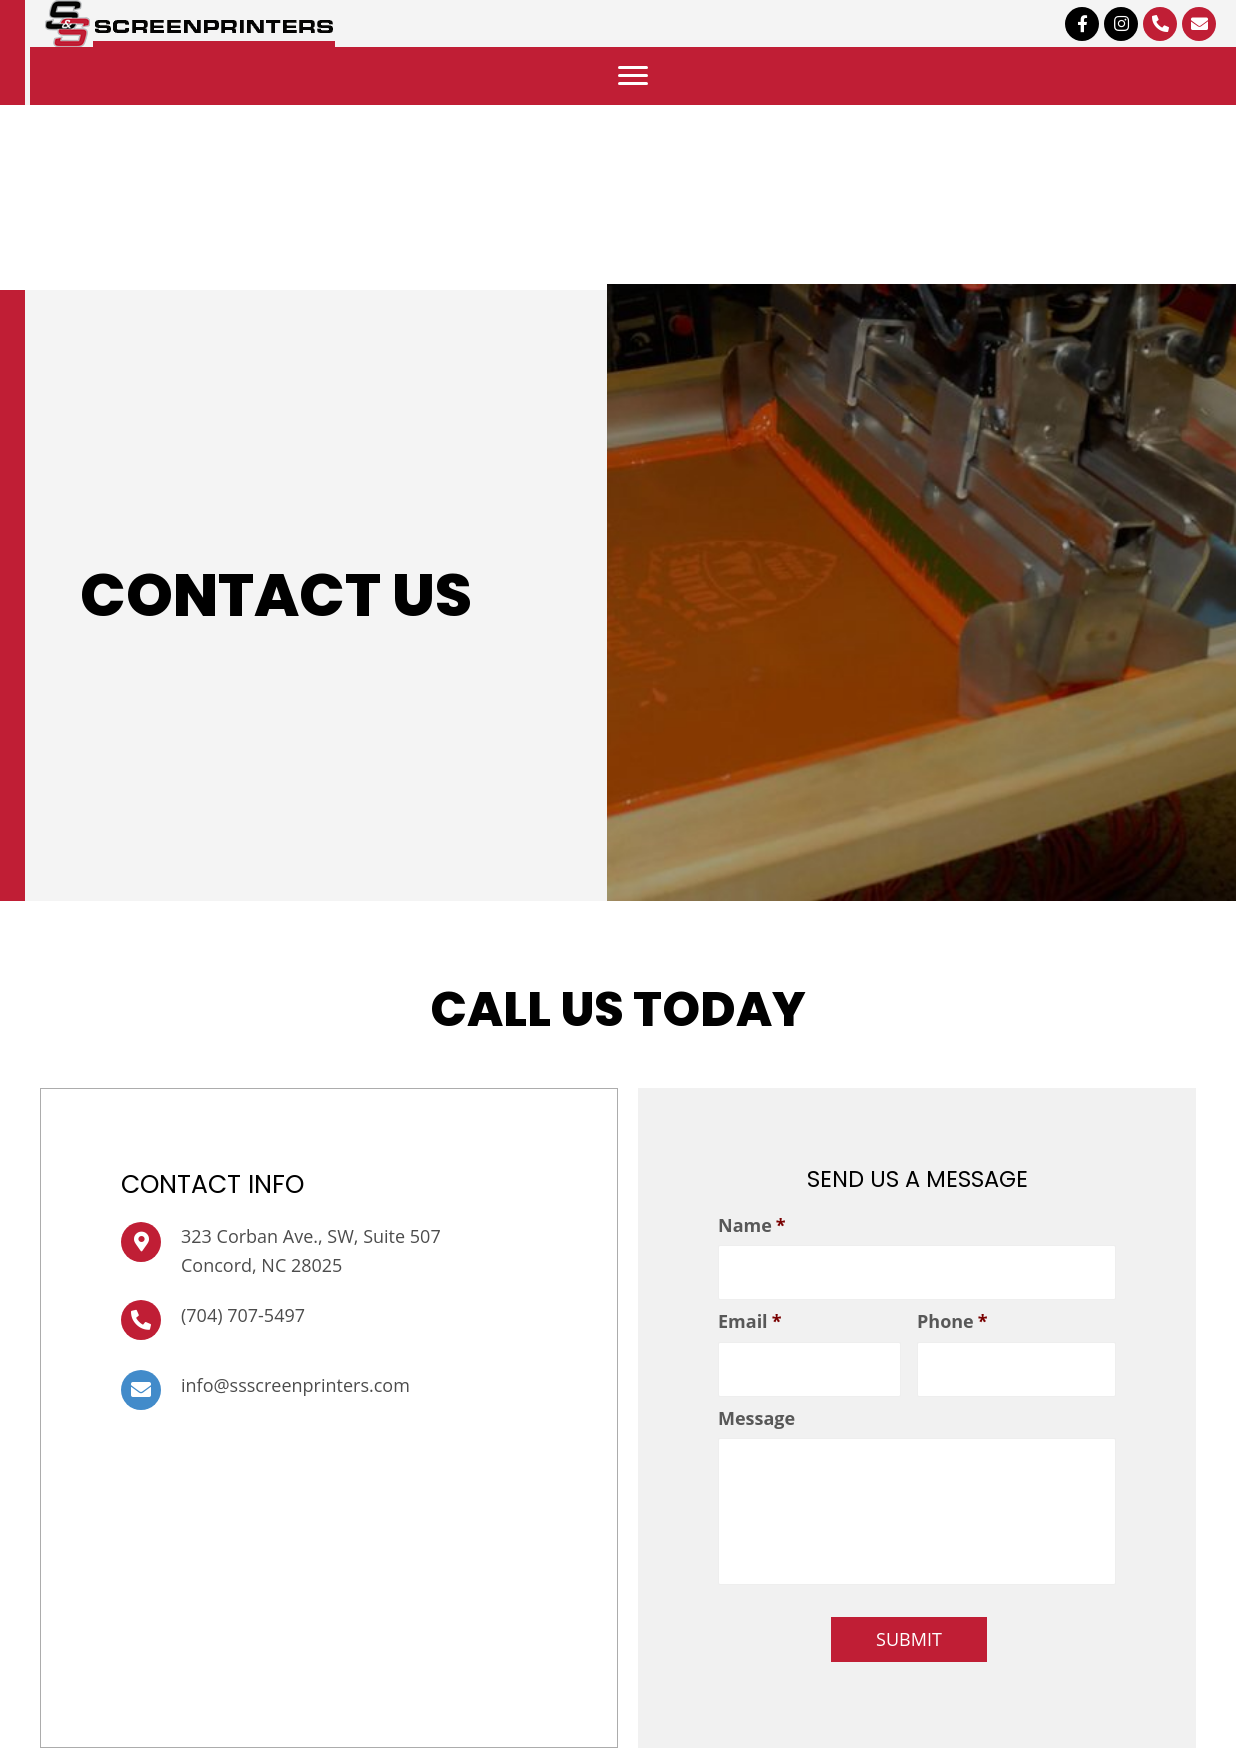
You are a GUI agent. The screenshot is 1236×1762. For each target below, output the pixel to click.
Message (756, 1411)
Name (752, 1225)
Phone (952, 1318)
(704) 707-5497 (243, 1319)
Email (749, 1318)
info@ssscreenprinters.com (295, 1389)
